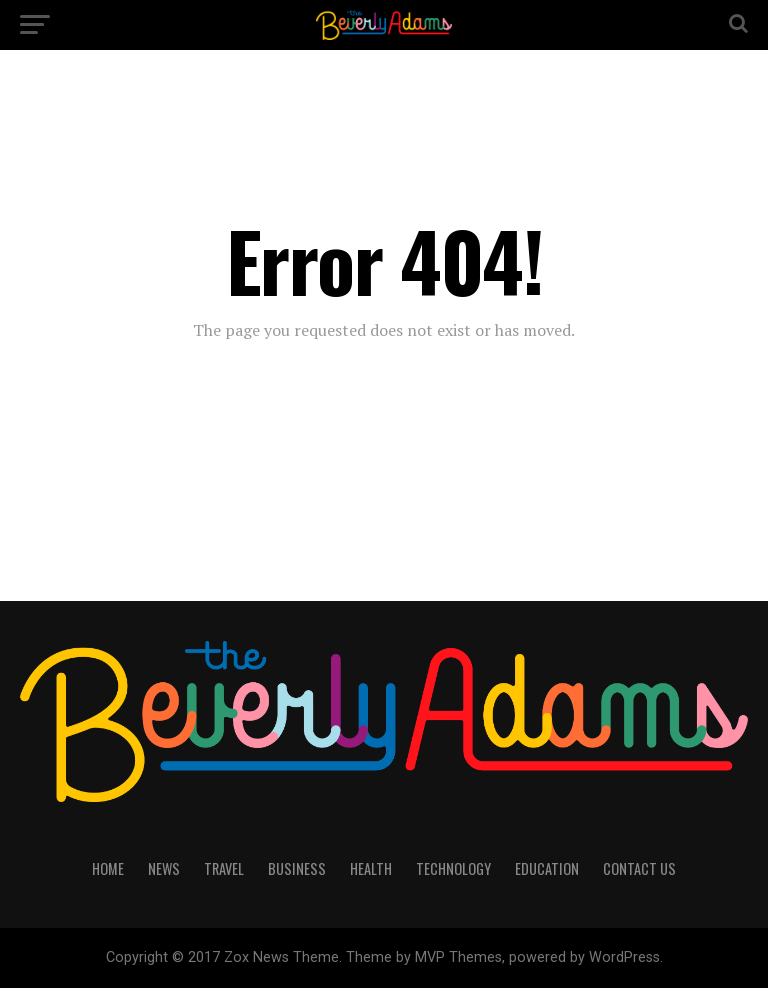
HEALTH (371, 868)
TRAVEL (224, 868)
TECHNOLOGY (453, 868)
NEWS (164, 868)
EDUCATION (547, 868)
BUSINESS (297, 868)
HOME (108, 868)
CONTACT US (639, 868)
